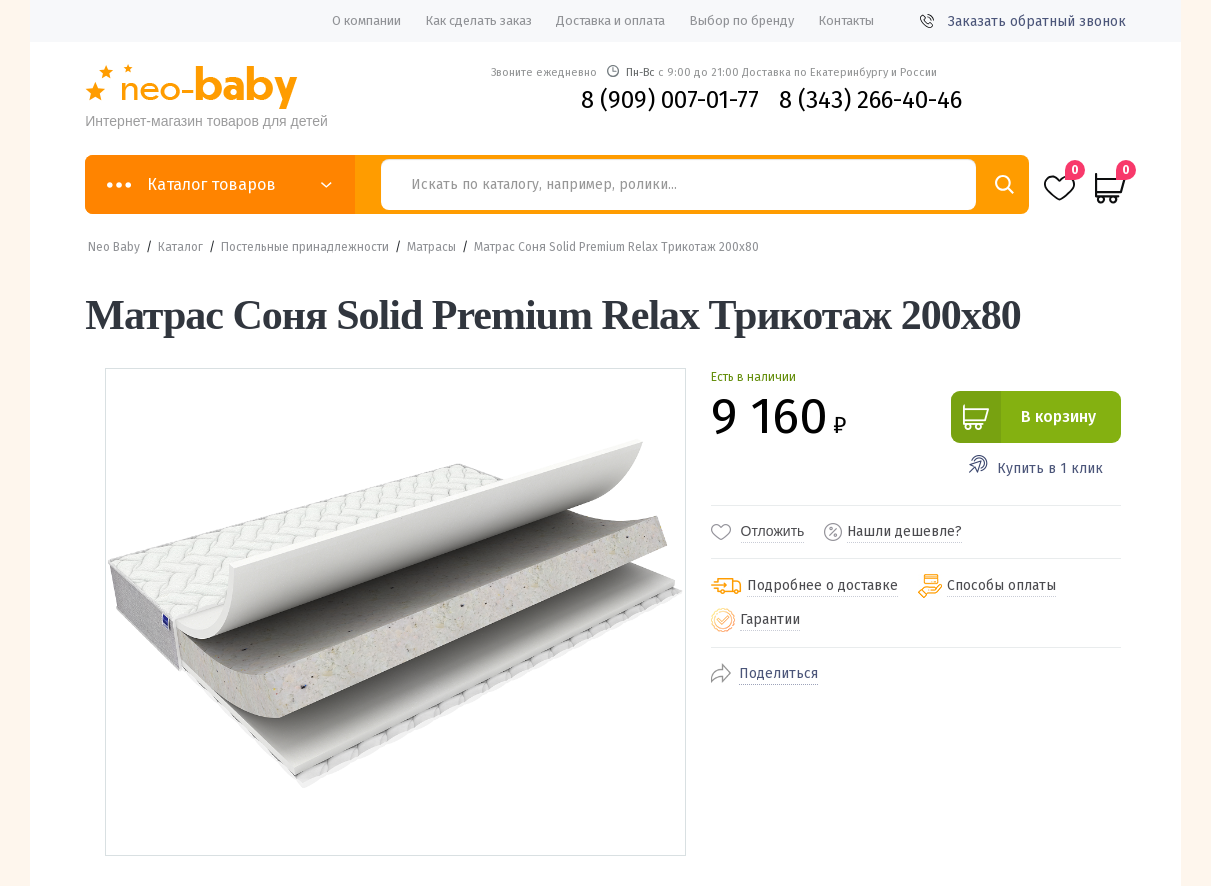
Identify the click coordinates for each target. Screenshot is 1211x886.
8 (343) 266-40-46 (870, 100)
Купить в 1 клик (1050, 468)
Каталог (180, 247)
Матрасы (431, 247)
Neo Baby (114, 247)
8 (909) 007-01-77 (670, 100)
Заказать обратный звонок (1023, 21)
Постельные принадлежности (305, 247)
